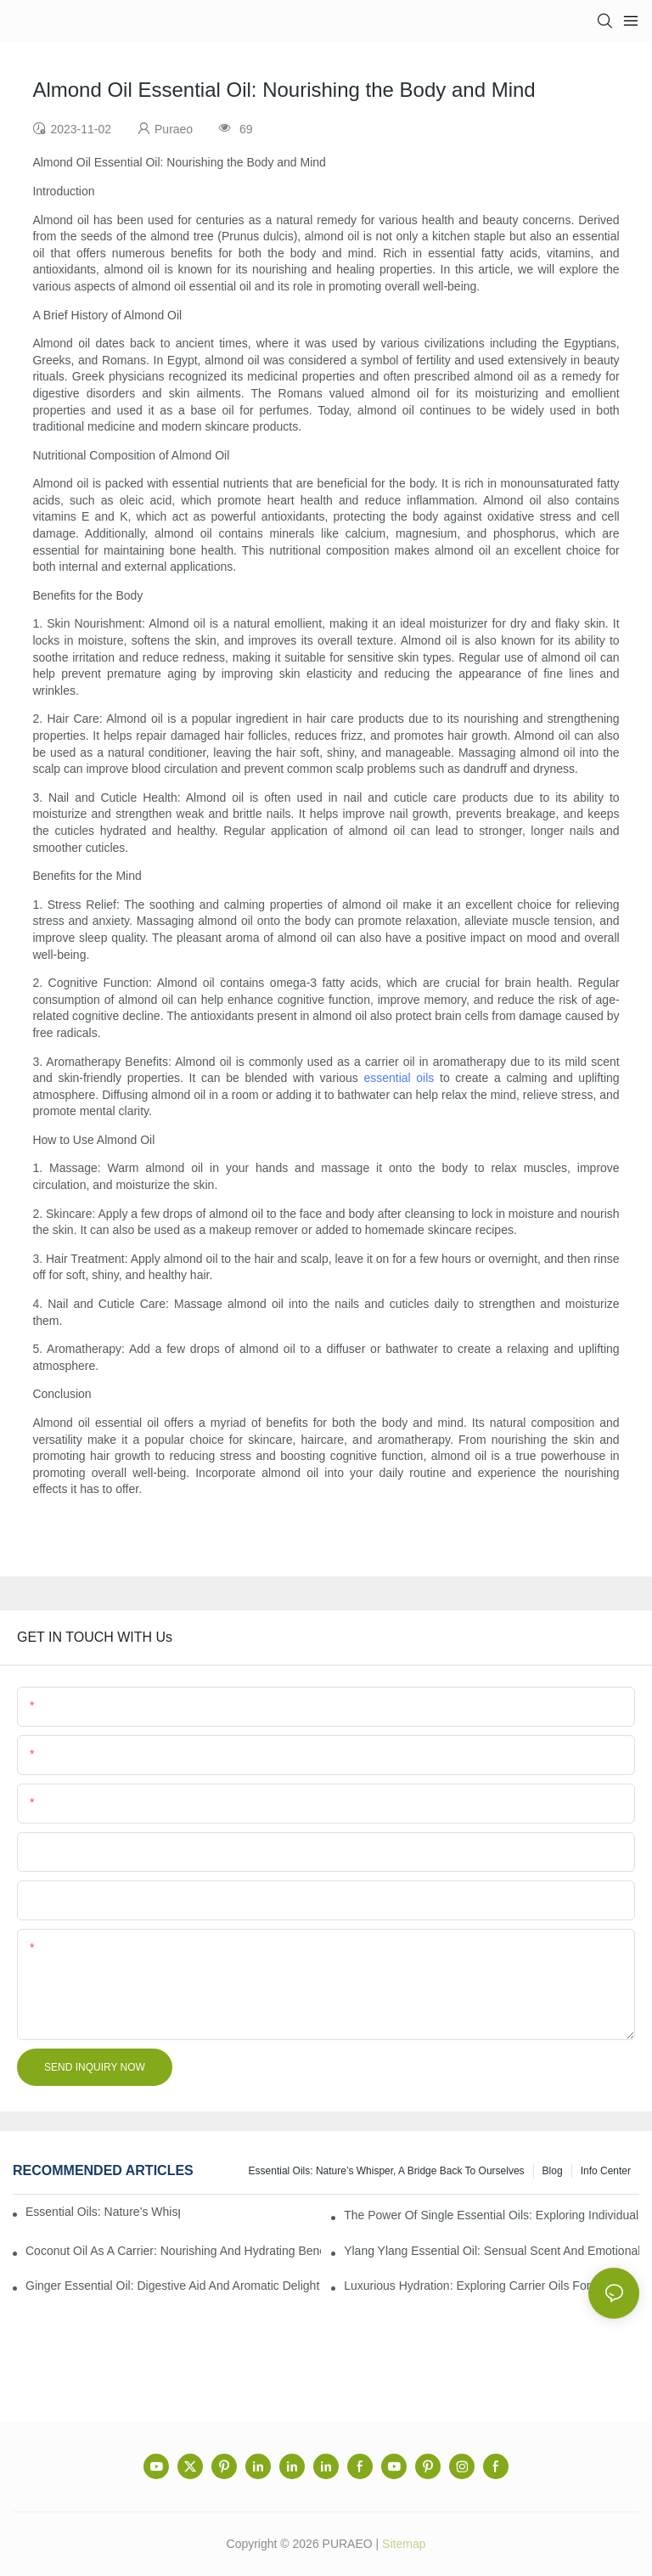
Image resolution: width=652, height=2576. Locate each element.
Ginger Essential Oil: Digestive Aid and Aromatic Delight (172, 2285)
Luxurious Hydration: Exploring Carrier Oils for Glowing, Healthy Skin (491, 2285)
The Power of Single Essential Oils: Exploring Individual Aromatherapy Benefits (491, 2215)
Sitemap (403, 2544)
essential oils (398, 1078)
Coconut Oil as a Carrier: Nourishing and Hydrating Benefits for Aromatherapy (173, 2251)
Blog (552, 2171)
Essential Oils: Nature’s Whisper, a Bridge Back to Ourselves (387, 2171)
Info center (606, 2171)
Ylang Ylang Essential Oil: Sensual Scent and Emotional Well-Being (491, 2251)
